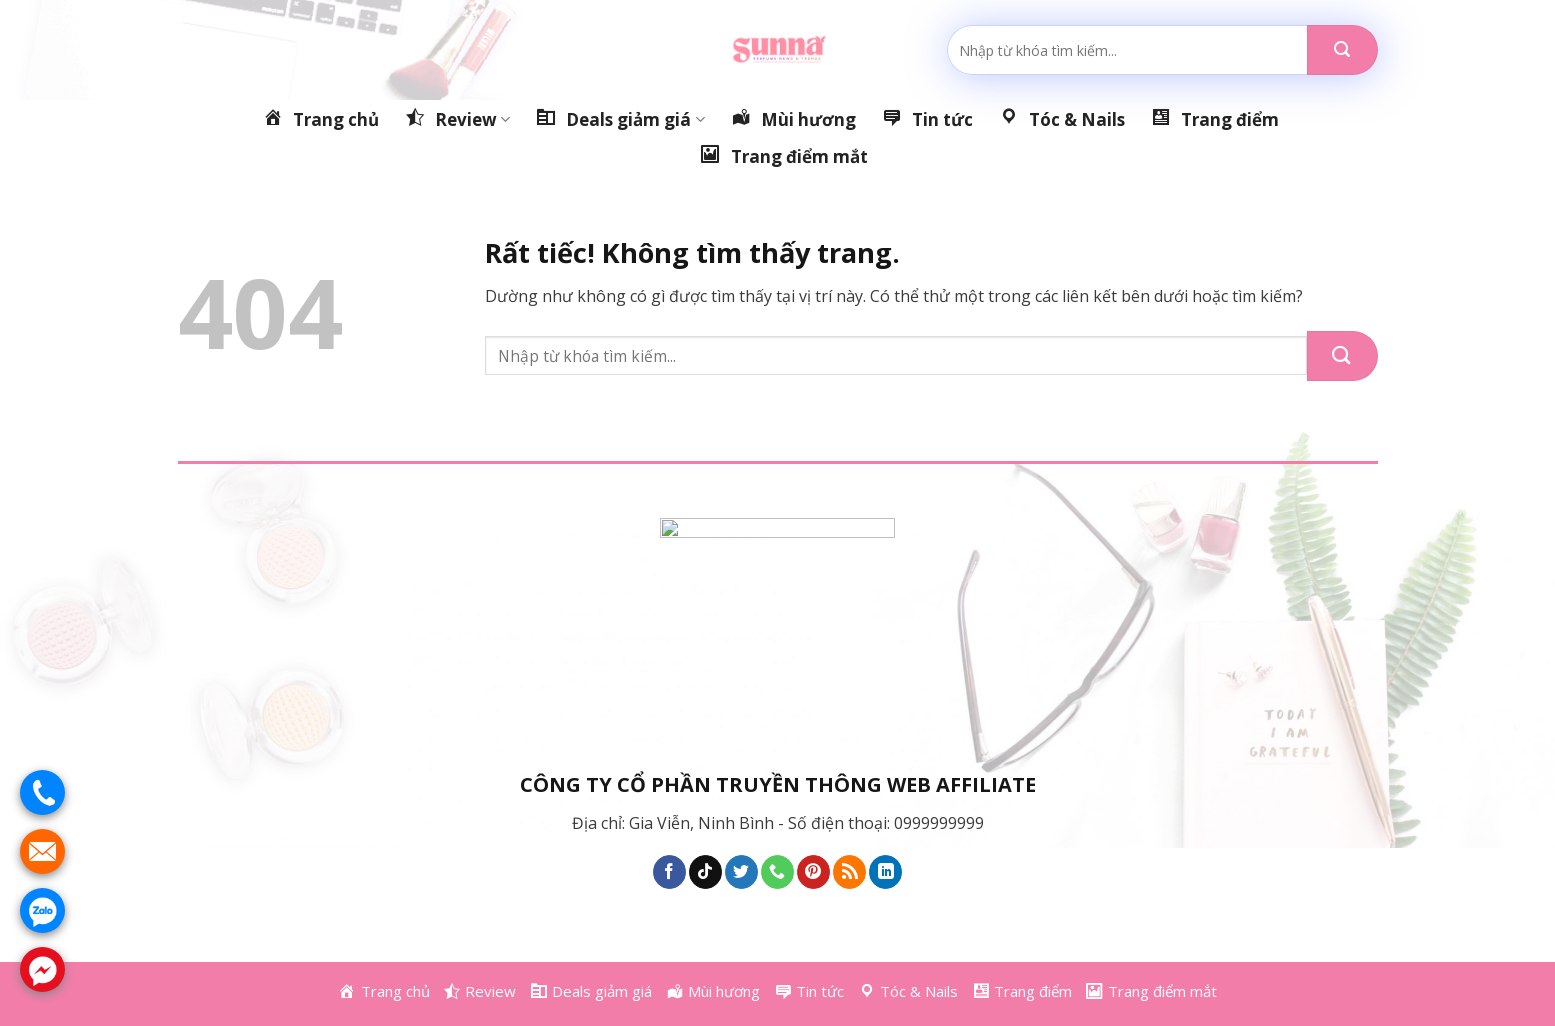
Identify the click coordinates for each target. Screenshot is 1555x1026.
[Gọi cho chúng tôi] (777, 872)
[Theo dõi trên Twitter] (741, 872)
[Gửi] (1342, 50)
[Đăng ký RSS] (849, 872)
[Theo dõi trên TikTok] (705, 872)
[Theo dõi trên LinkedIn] (885, 872)
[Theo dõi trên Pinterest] (813, 872)
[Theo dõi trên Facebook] (669, 872)
